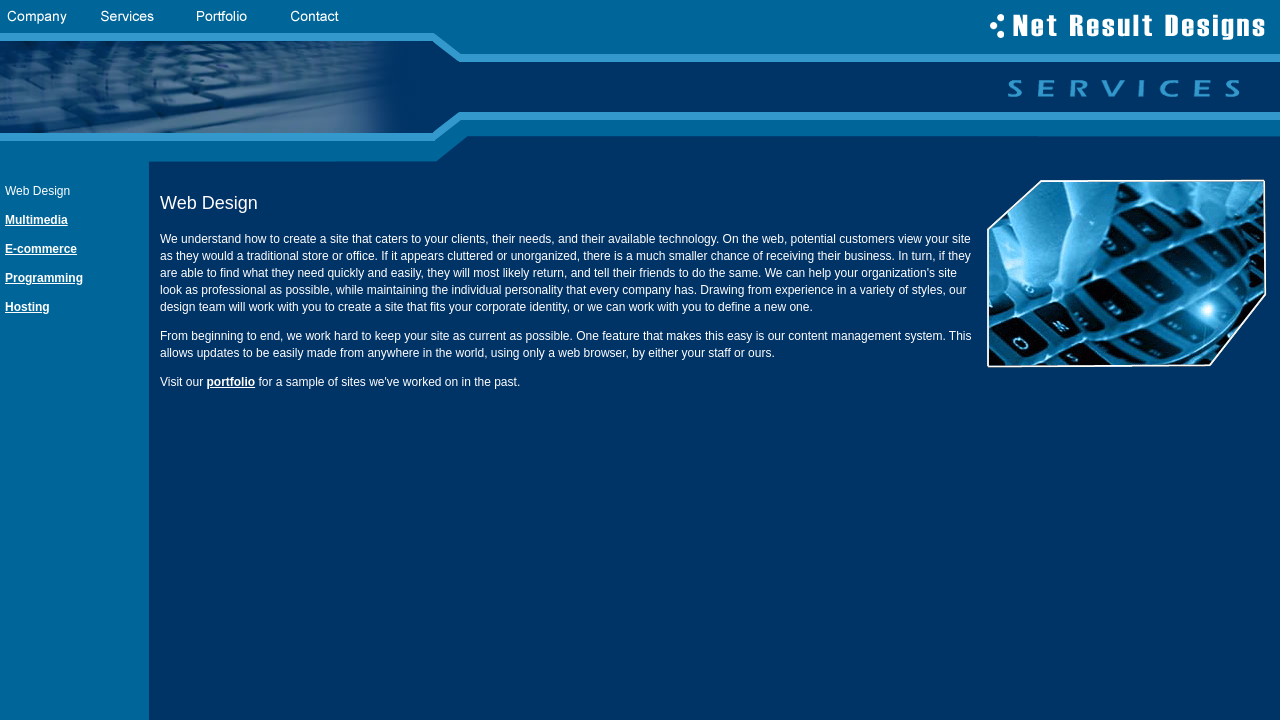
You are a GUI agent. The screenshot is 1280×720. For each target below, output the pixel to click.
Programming (44, 278)
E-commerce (41, 249)
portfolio (230, 382)
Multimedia (36, 220)
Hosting (27, 307)
